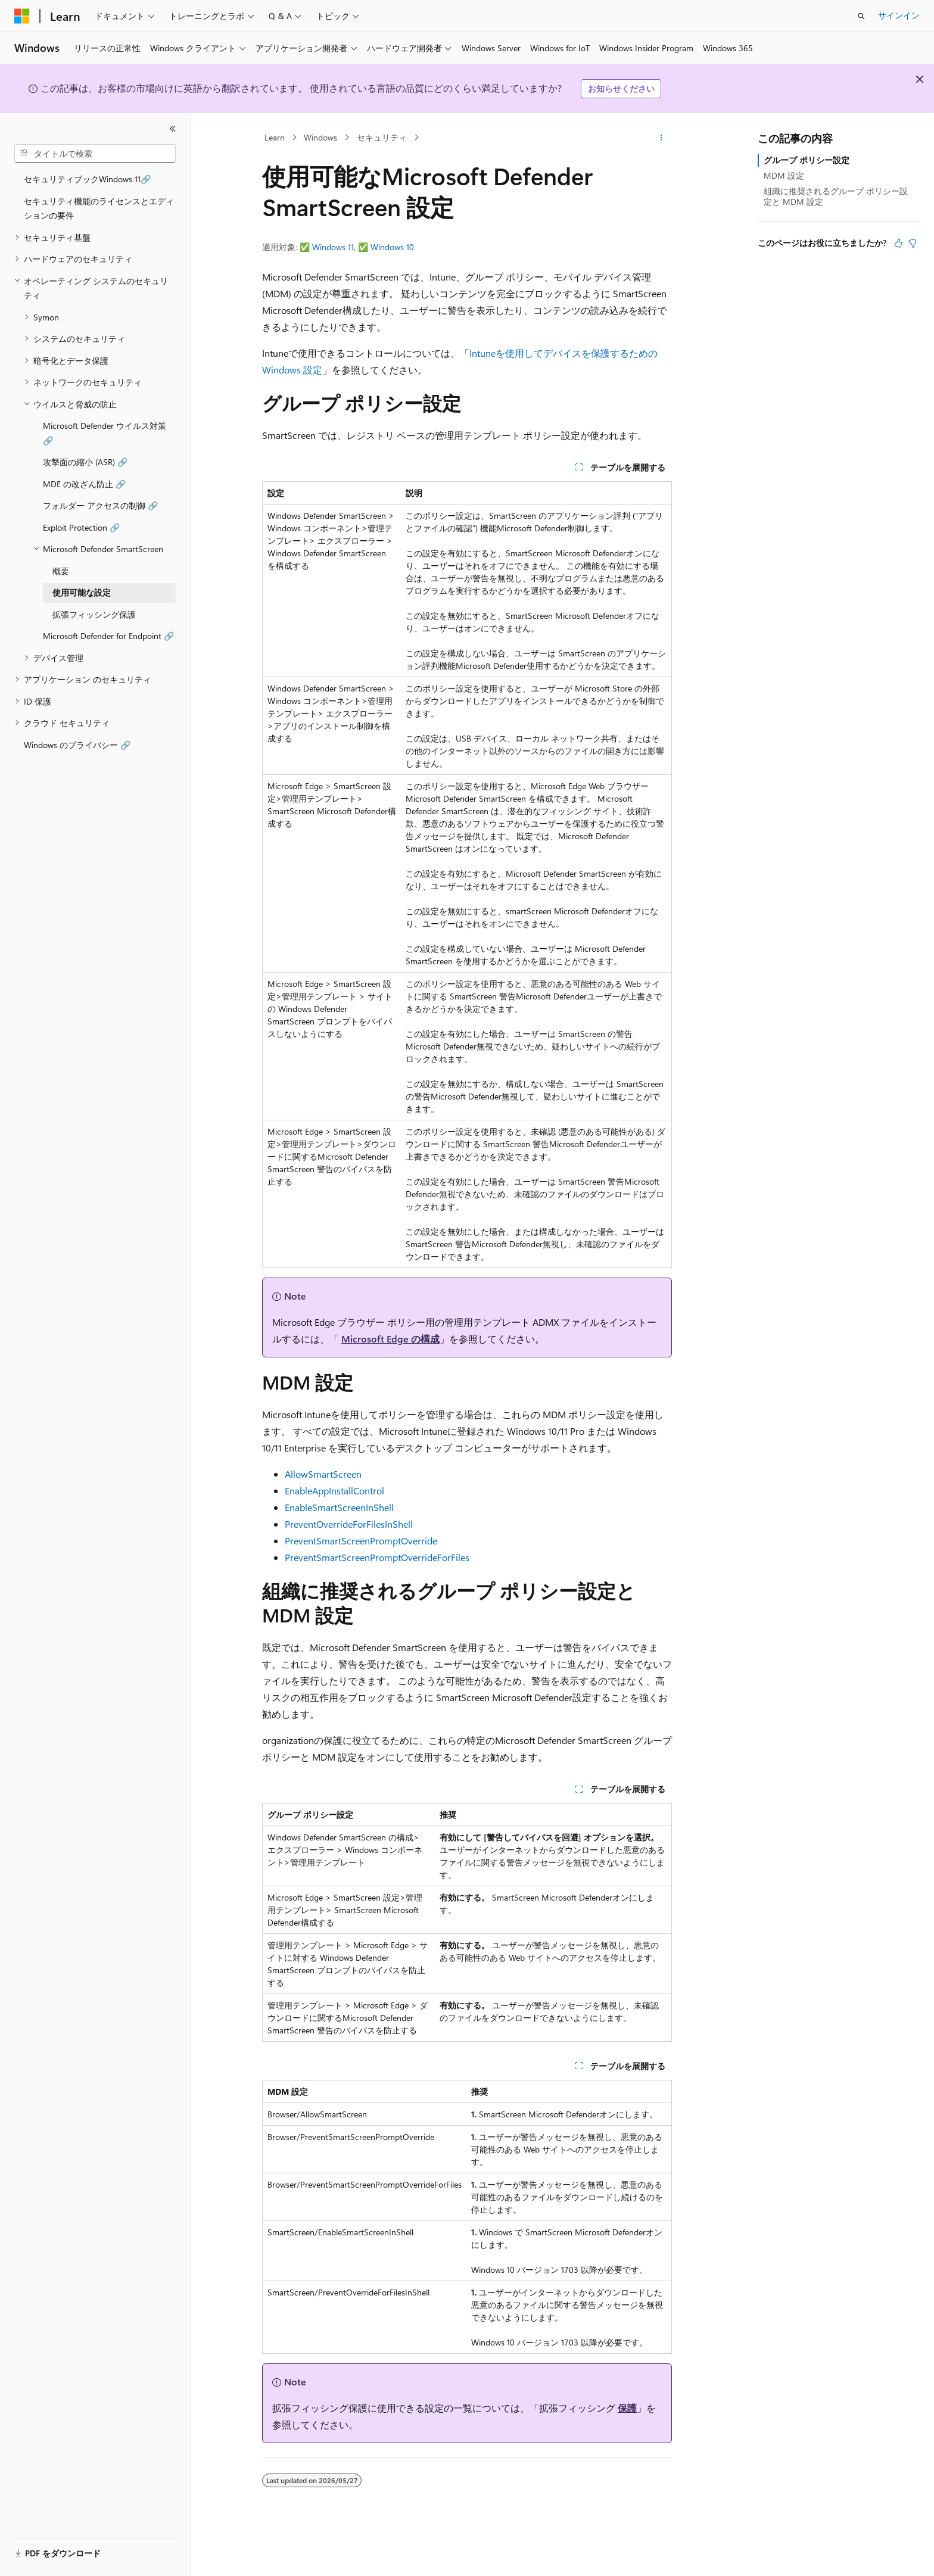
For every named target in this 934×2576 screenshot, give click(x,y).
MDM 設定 (784, 175)
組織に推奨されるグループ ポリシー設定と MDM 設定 (836, 196)
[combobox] (95, 153)
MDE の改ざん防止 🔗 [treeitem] (84, 484)
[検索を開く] (861, 16)
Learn (274, 137)
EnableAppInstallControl (334, 1490)
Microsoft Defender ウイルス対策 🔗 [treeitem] (104, 433)
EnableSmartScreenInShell (339, 1507)
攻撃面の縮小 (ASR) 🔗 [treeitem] (85, 462)
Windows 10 (392, 247)
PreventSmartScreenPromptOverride (361, 1540)
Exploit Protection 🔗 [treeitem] (81, 527)
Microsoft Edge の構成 (390, 1338)
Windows (320, 137)
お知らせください (621, 88)
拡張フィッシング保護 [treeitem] (94, 614)
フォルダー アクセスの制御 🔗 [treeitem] (100, 505)
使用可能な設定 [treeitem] (81, 592)
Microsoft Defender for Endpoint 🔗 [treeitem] (108, 635)
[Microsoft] (22, 16)
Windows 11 (333, 247)
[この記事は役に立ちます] (898, 243)
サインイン (899, 15)
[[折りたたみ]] (172, 128)
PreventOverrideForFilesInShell (349, 1524)
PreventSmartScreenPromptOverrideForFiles (377, 1557)
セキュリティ (382, 137)
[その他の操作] (661, 137)
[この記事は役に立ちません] (912, 243)
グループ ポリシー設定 (806, 160)
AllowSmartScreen (323, 1474)
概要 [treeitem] (60, 571)
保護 (627, 2407)
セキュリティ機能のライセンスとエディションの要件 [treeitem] (99, 208)
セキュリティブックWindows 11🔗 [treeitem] (87, 179)
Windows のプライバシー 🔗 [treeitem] (77, 744)
